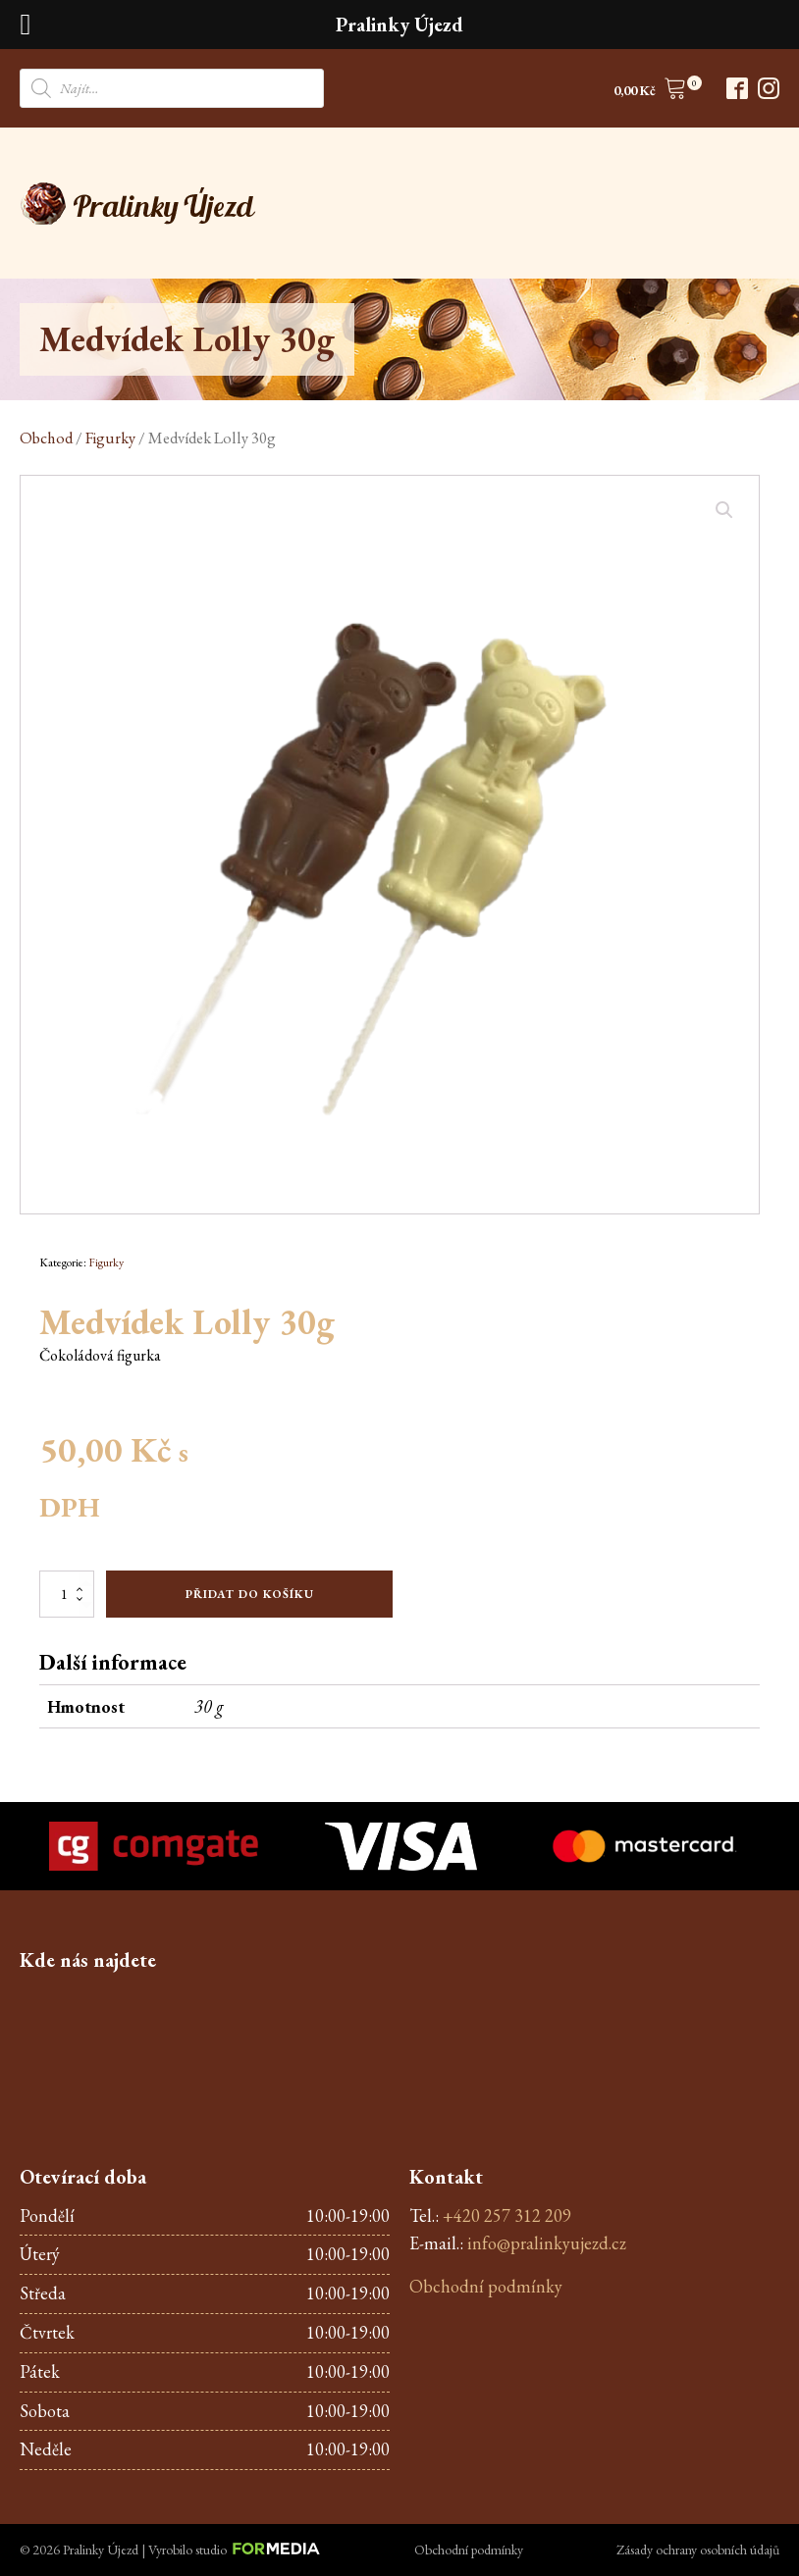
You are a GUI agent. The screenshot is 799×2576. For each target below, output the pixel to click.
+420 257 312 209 (507, 2215)
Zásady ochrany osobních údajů (697, 2549)
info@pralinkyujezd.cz (546, 2243)
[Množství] (66, 1594)
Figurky (110, 437)
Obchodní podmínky (485, 2286)
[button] (650, 92)
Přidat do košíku (250, 1594)
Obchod (46, 437)
